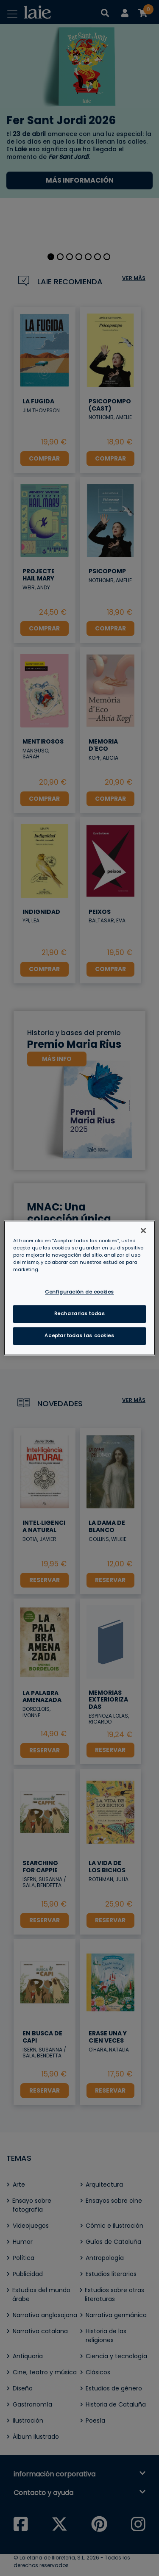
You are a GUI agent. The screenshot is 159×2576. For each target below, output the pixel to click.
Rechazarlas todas (79, 1313)
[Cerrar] (143, 1230)
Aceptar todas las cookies (79, 1335)
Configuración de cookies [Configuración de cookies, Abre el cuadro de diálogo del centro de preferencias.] (79, 1292)
